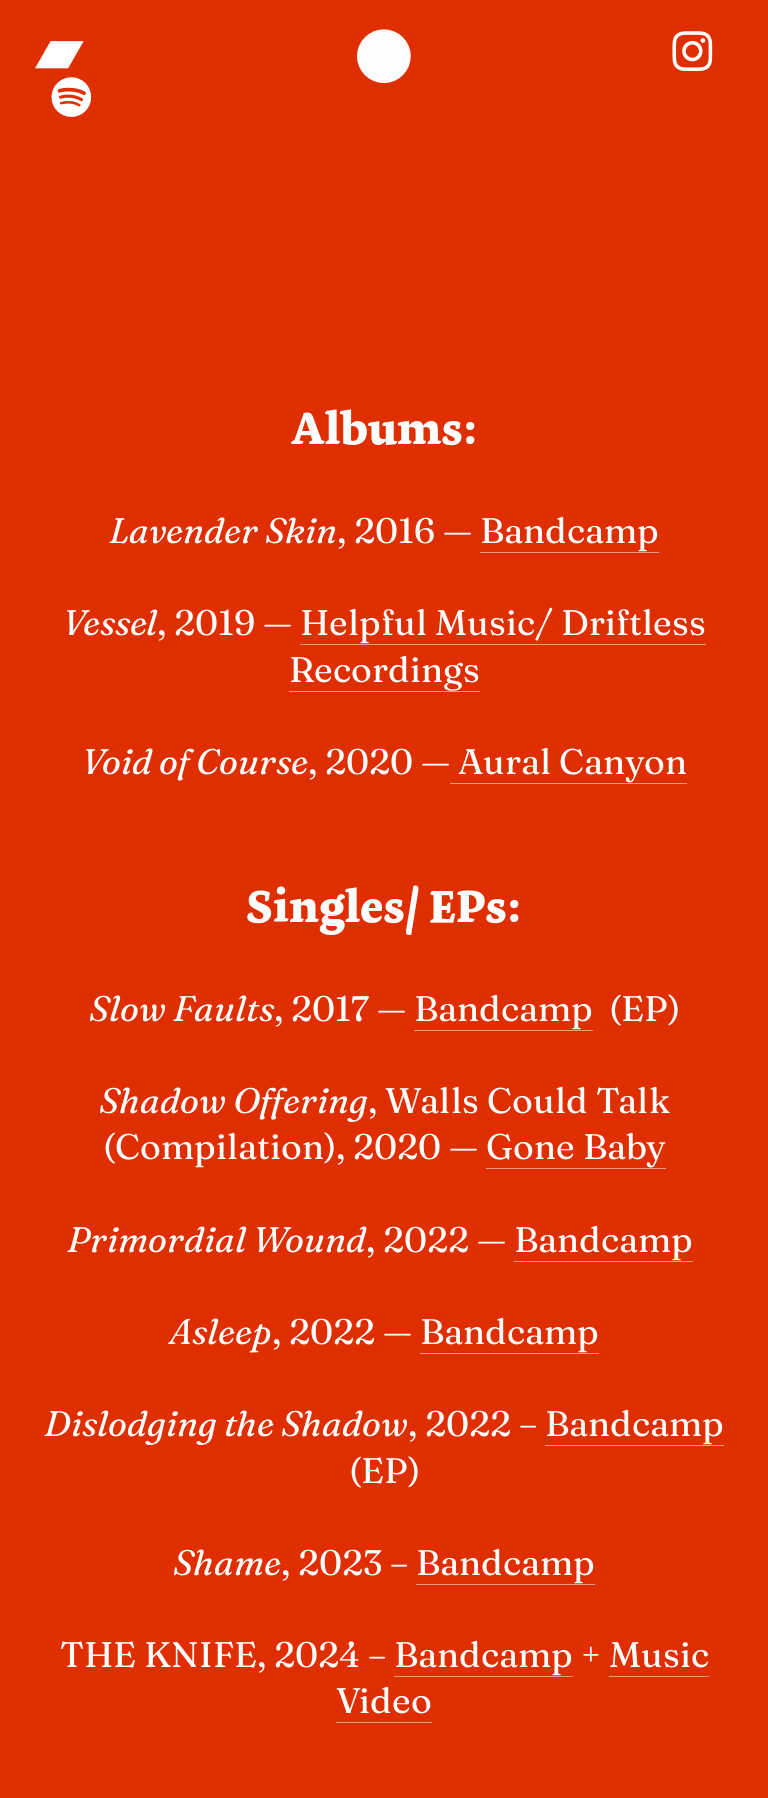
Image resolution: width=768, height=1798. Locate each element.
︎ (692, 52)
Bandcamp (569, 530)
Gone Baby (576, 1146)
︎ (71, 98)
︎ (384, 59)
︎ (63, 52)
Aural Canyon (568, 761)
